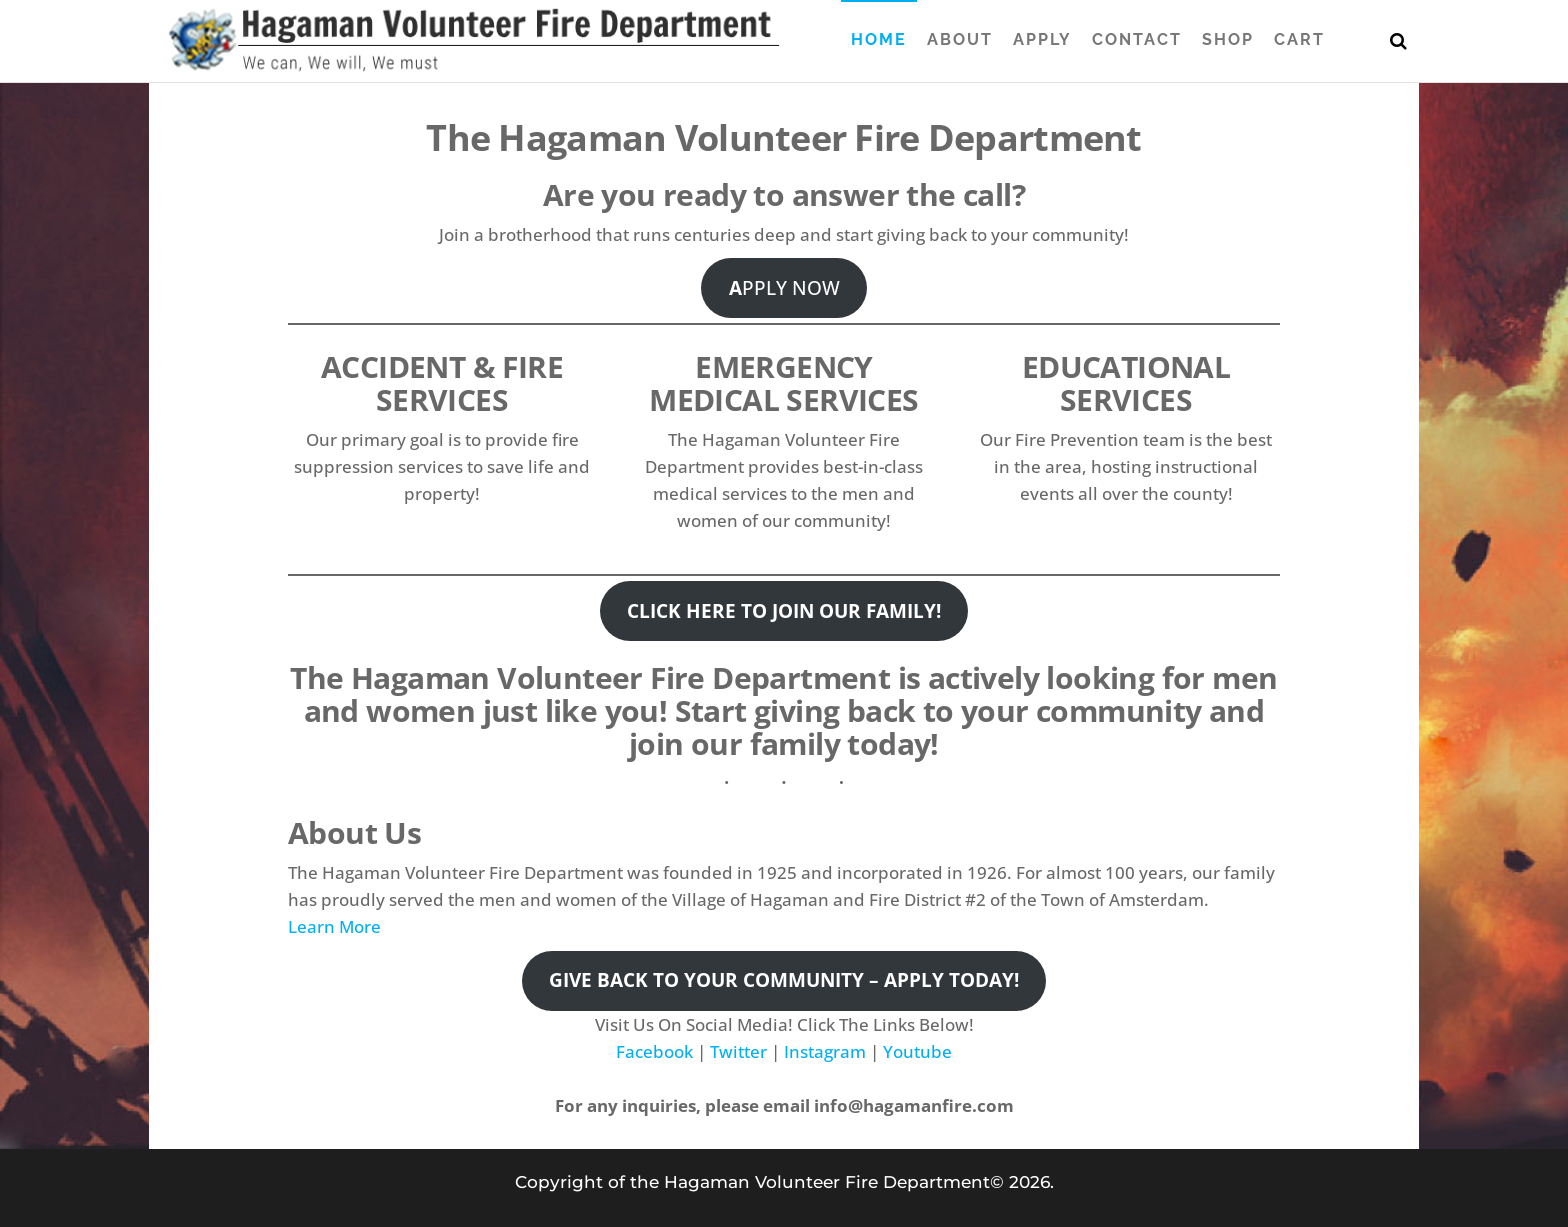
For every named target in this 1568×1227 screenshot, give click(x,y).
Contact (1137, 39)
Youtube (917, 1051)
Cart (1299, 39)
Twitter (738, 1051)
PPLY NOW (784, 288)
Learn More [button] (334, 926)
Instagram (825, 1051)
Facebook (654, 1051)
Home (879, 39)
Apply (1042, 39)
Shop (1228, 39)
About (960, 39)
